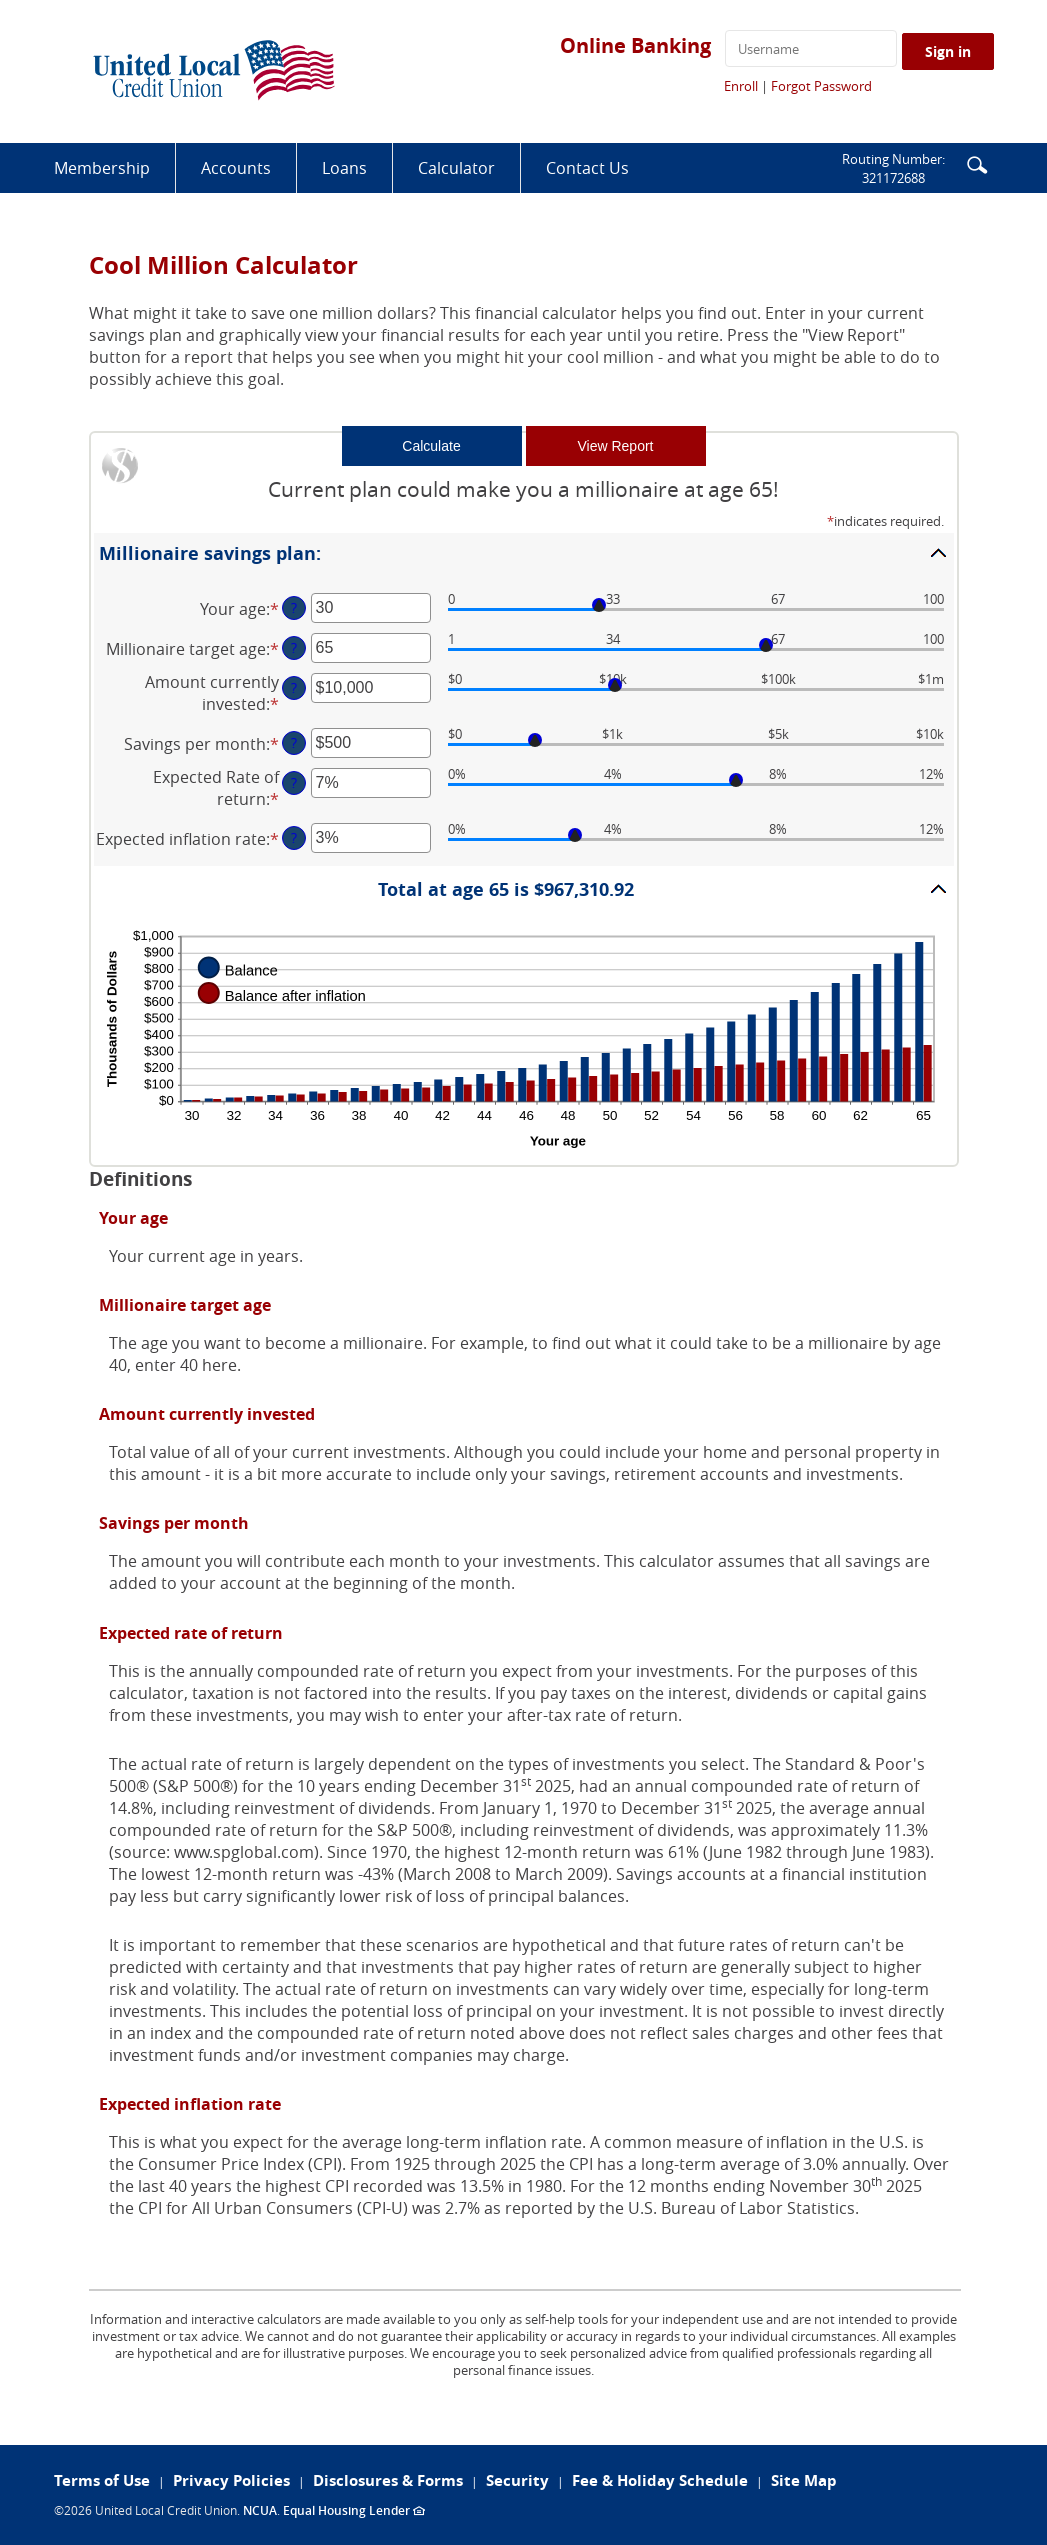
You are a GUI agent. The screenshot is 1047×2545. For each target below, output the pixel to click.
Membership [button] (102, 168)
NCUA (260, 2510)
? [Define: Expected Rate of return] (294, 782)
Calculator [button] (456, 168)
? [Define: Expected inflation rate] (294, 837)
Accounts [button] (236, 168)
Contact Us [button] (587, 168)
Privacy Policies (231, 2480)
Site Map (804, 2480)
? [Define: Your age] (294, 607)
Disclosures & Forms (388, 2480)
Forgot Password (821, 86)
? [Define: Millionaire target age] (294, 647)
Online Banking (635, 45)
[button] (977, 163)
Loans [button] (344, 168)
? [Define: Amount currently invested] (294, 687)
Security (517, 2480)
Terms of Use (102, 2480)
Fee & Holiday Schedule (660, 2480)
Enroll (741, 86)
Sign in (948, 51)
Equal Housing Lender (354, 2510)
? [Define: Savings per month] (294, 742)
